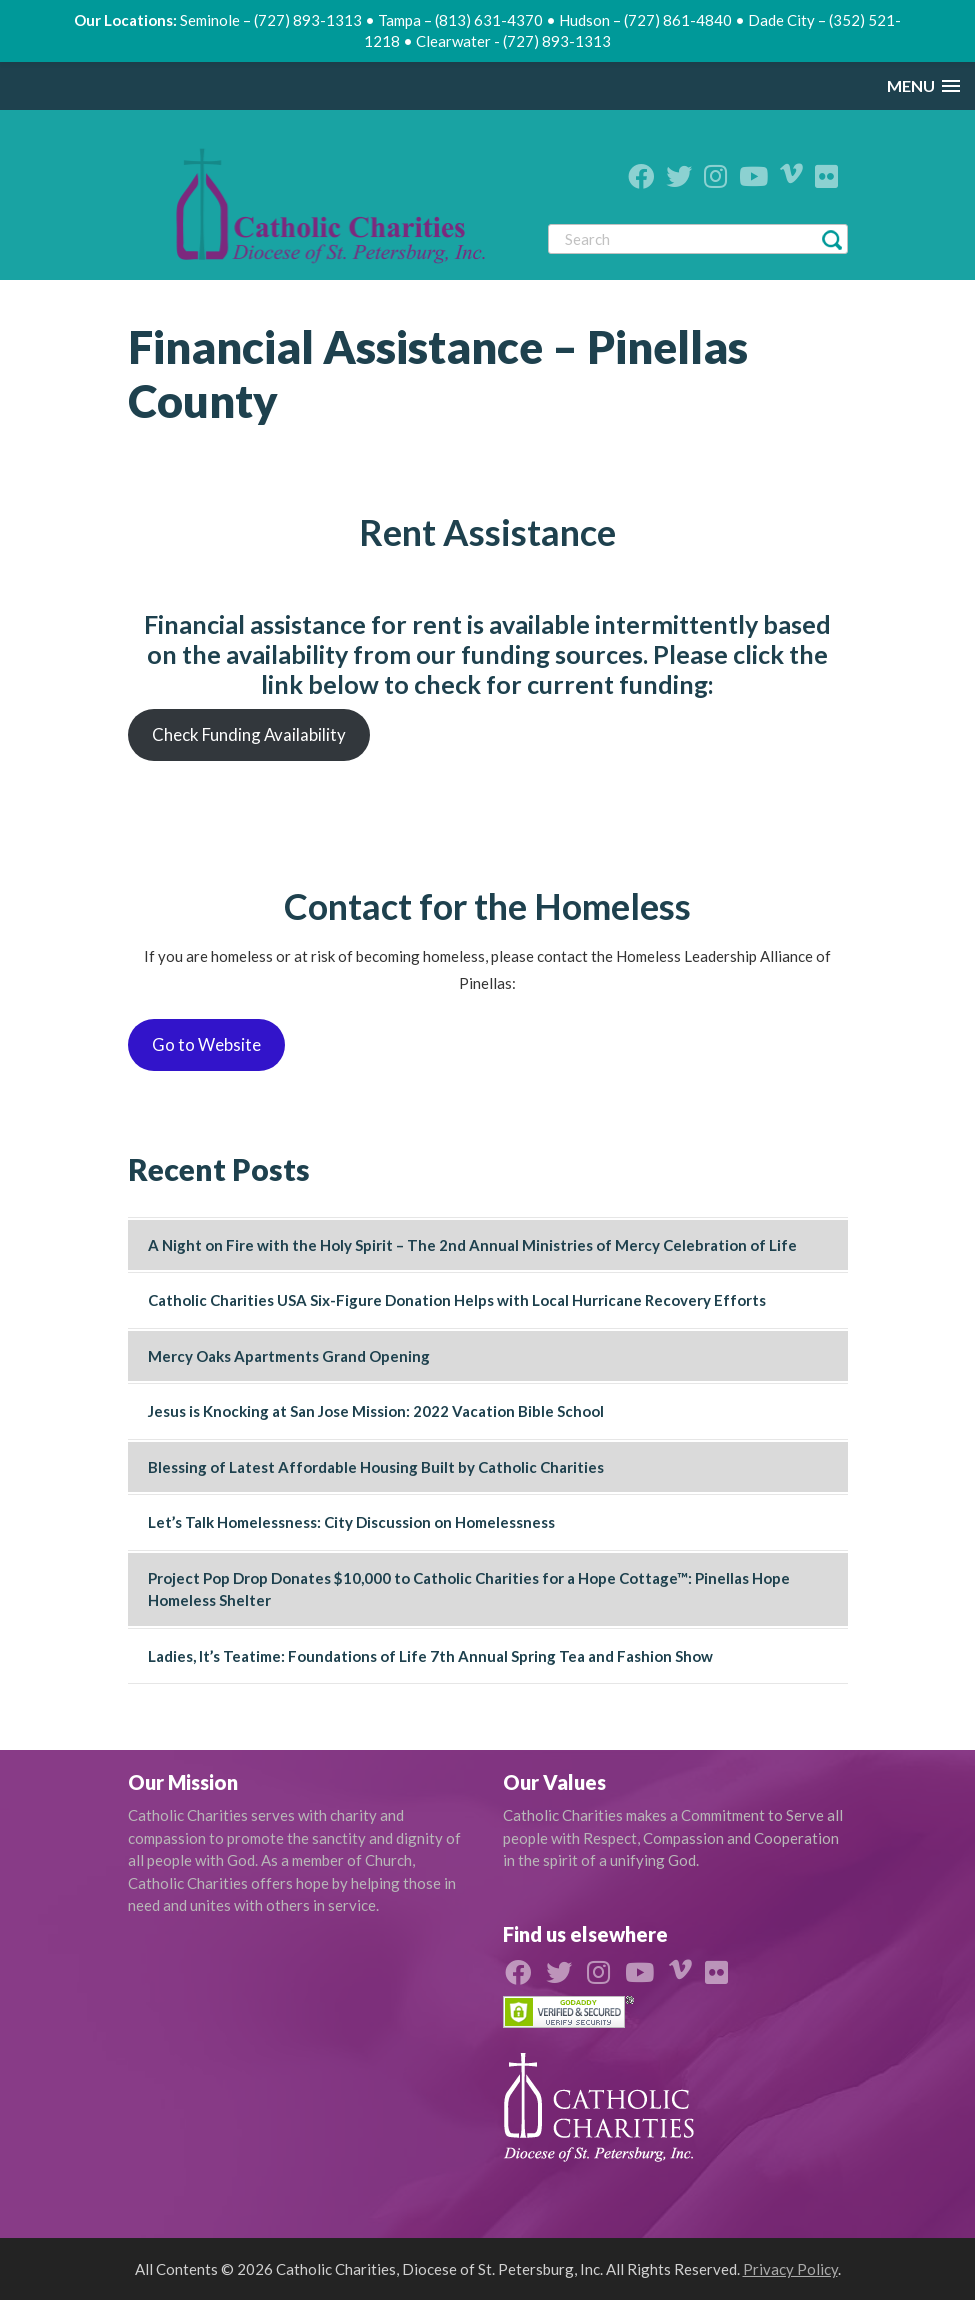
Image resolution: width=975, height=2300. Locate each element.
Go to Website (206, 1044)
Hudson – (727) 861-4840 (645, 20)
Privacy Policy (790, 2269)
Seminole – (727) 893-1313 (271, 20)
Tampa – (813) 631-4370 (460, 20)
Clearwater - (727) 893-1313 (513, 41)
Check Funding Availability (249, 734)
